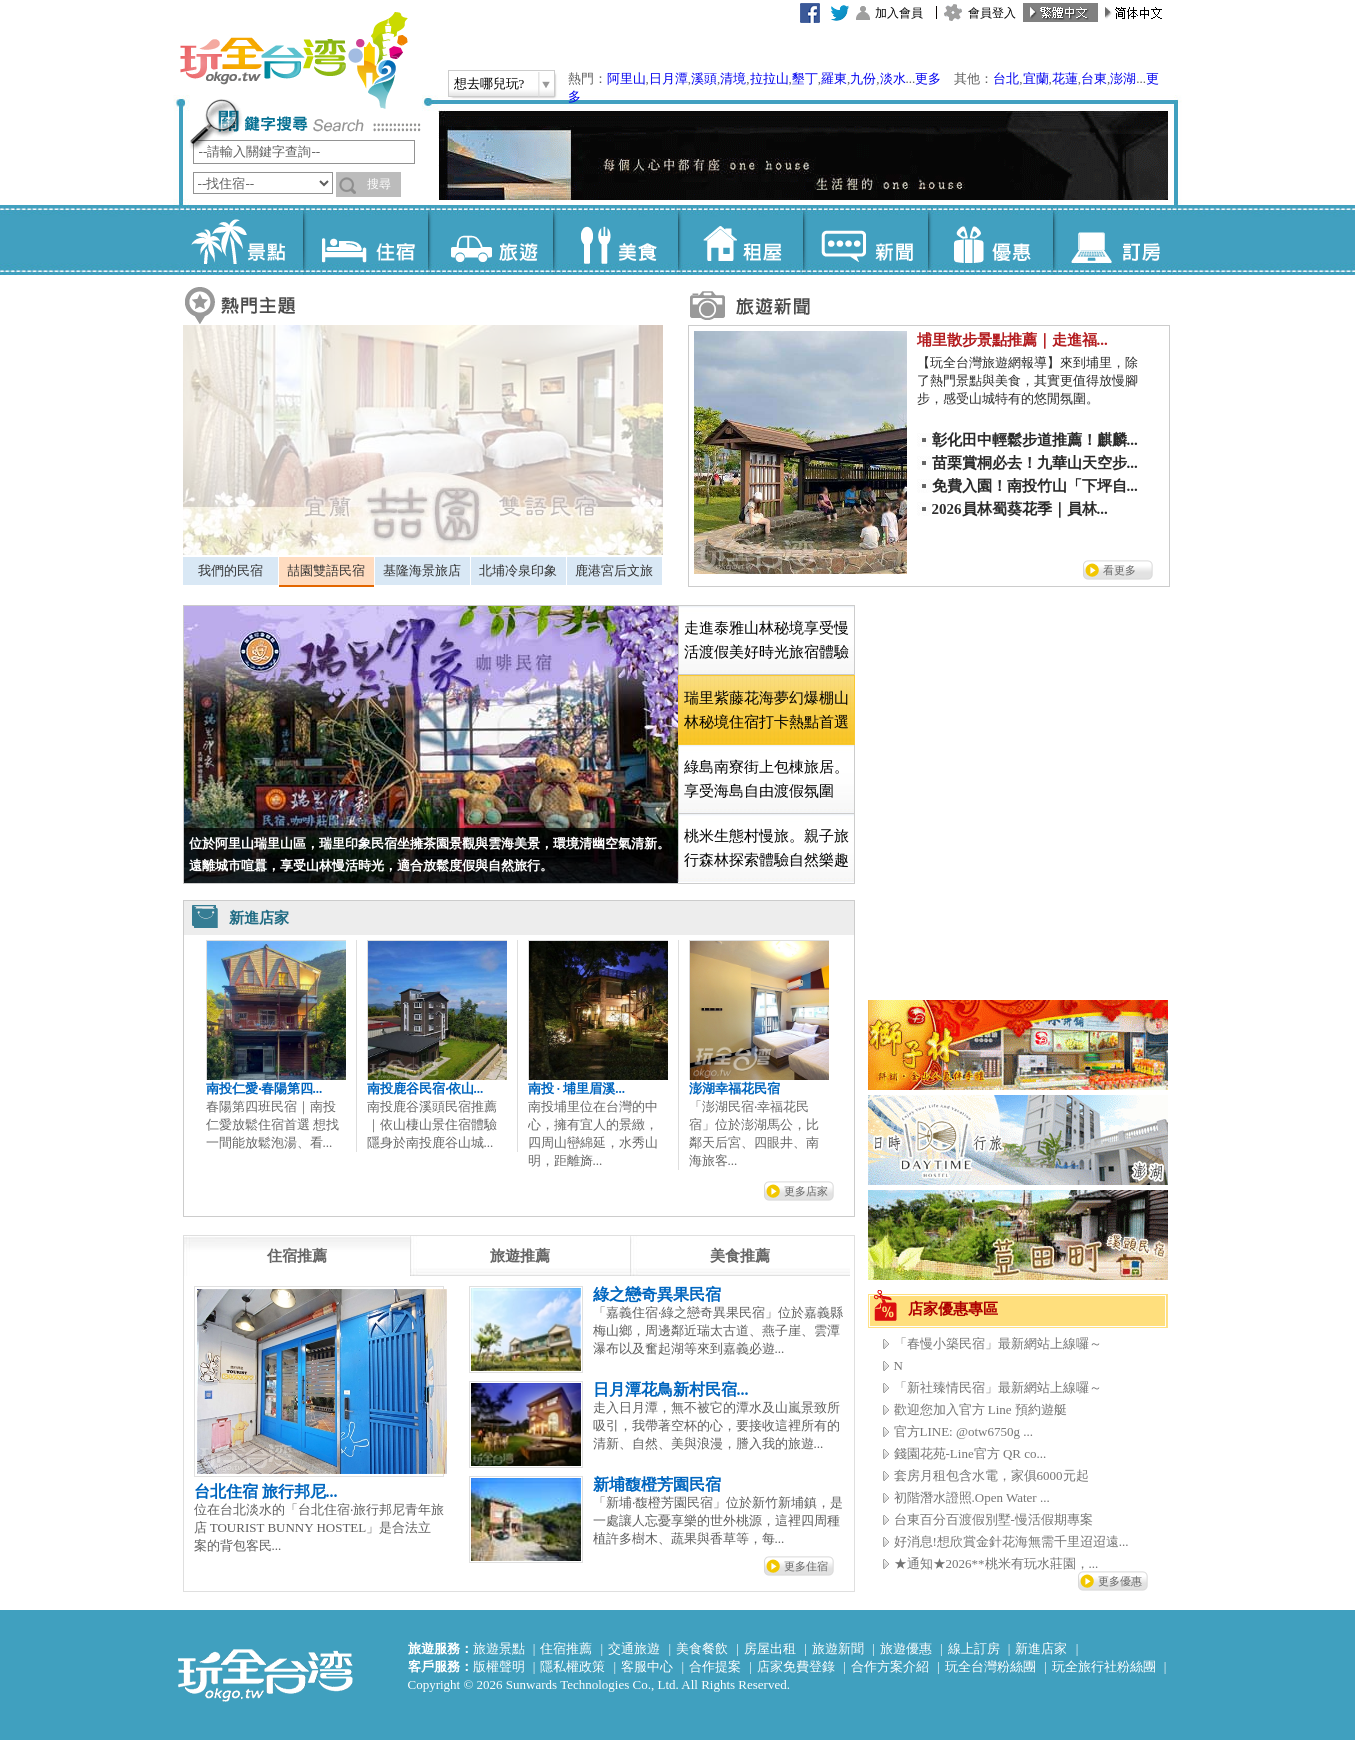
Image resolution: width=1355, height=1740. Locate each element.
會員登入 (992, 13)
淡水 (893, 78)
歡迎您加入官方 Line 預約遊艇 (980, 1409)
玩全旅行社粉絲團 (1104, 1666)
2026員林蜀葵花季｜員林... (1020, 509)
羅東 (834, 78)
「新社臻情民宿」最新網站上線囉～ (998, 1387)
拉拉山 (769, 78)
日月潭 (668, 78)
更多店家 (806, 1191)
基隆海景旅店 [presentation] (422, 570)
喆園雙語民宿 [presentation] (326, 570)
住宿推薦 (566, 1648)
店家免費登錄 (796, 1666)
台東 (1094, 78)
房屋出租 (770, 1648)
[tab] (230, 571)
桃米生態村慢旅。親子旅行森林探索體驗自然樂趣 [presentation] (766, 848)
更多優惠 (1120, 1581)
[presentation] (297, 1256)
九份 (863, 78)
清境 (733, 78)
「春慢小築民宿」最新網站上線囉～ (998, 1343)
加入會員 (899, 13)
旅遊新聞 (838, 1648)
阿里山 (626, 78)
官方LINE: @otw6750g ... (963, 1431)
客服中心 (647, 1666)
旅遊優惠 (906, 1648)
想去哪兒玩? (489, 83)
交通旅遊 (634, 1648)
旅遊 (490, 240)
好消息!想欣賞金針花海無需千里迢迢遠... (1011, 1541)
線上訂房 (974, 1648)
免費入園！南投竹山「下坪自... (1035, 486)
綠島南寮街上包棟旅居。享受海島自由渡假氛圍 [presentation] (766, 779)
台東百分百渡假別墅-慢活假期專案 (993, 1519)
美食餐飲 (702, 1648)
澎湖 (1123, 78)
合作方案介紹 (890, 1666)
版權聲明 (499, 1666)
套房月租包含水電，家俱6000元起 (991, 1475)
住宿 (365, 240)
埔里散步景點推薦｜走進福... (1012, 340)
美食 (615, 240)
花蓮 (1065, 78)
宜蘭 (1036, 78)
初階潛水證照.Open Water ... (972, 1497)
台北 (1006, 78)
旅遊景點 (499, 1648)
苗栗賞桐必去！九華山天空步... (1035, 463)
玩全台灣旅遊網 (293, 60)
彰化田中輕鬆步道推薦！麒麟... (1035, 440)
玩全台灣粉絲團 (990, 1666)
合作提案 (715, 1666)
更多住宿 (806, 1566)
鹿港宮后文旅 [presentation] (614, 570)
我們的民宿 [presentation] (230, 570)
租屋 (740, 240)
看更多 (1119, 570)
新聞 (865, 240)
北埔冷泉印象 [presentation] (518, 570)
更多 (928, 78)
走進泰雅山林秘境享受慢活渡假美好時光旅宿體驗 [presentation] (766, 640)
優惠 (990, 240)
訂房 (1115, 240)
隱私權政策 (572, 1666)
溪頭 (704, 78)
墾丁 (805, 78)
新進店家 (1041, 1648)
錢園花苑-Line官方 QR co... (970, 1453)
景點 (240, 240)
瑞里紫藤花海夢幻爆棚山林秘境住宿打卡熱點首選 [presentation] (766, 710)
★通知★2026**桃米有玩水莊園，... (996, 1563)
